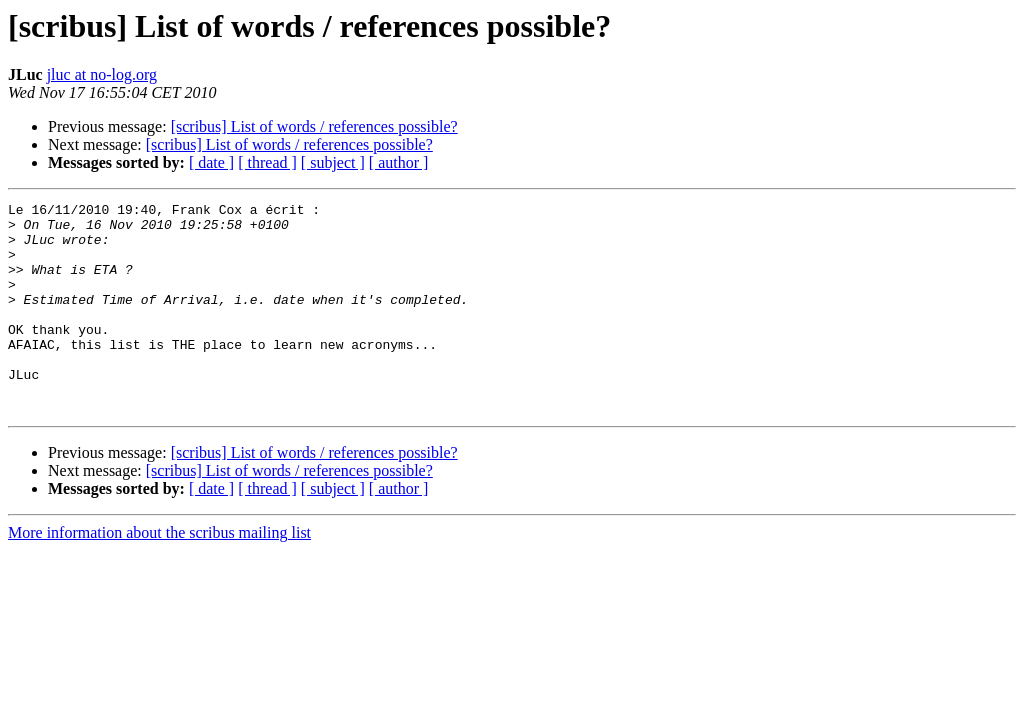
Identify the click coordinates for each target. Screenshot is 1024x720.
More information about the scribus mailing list (159, 574)
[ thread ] (267, 162)
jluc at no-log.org (102, 74)
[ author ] (399, 162)
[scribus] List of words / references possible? (314, 126)
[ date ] (211, 162)
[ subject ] (333, 162)
